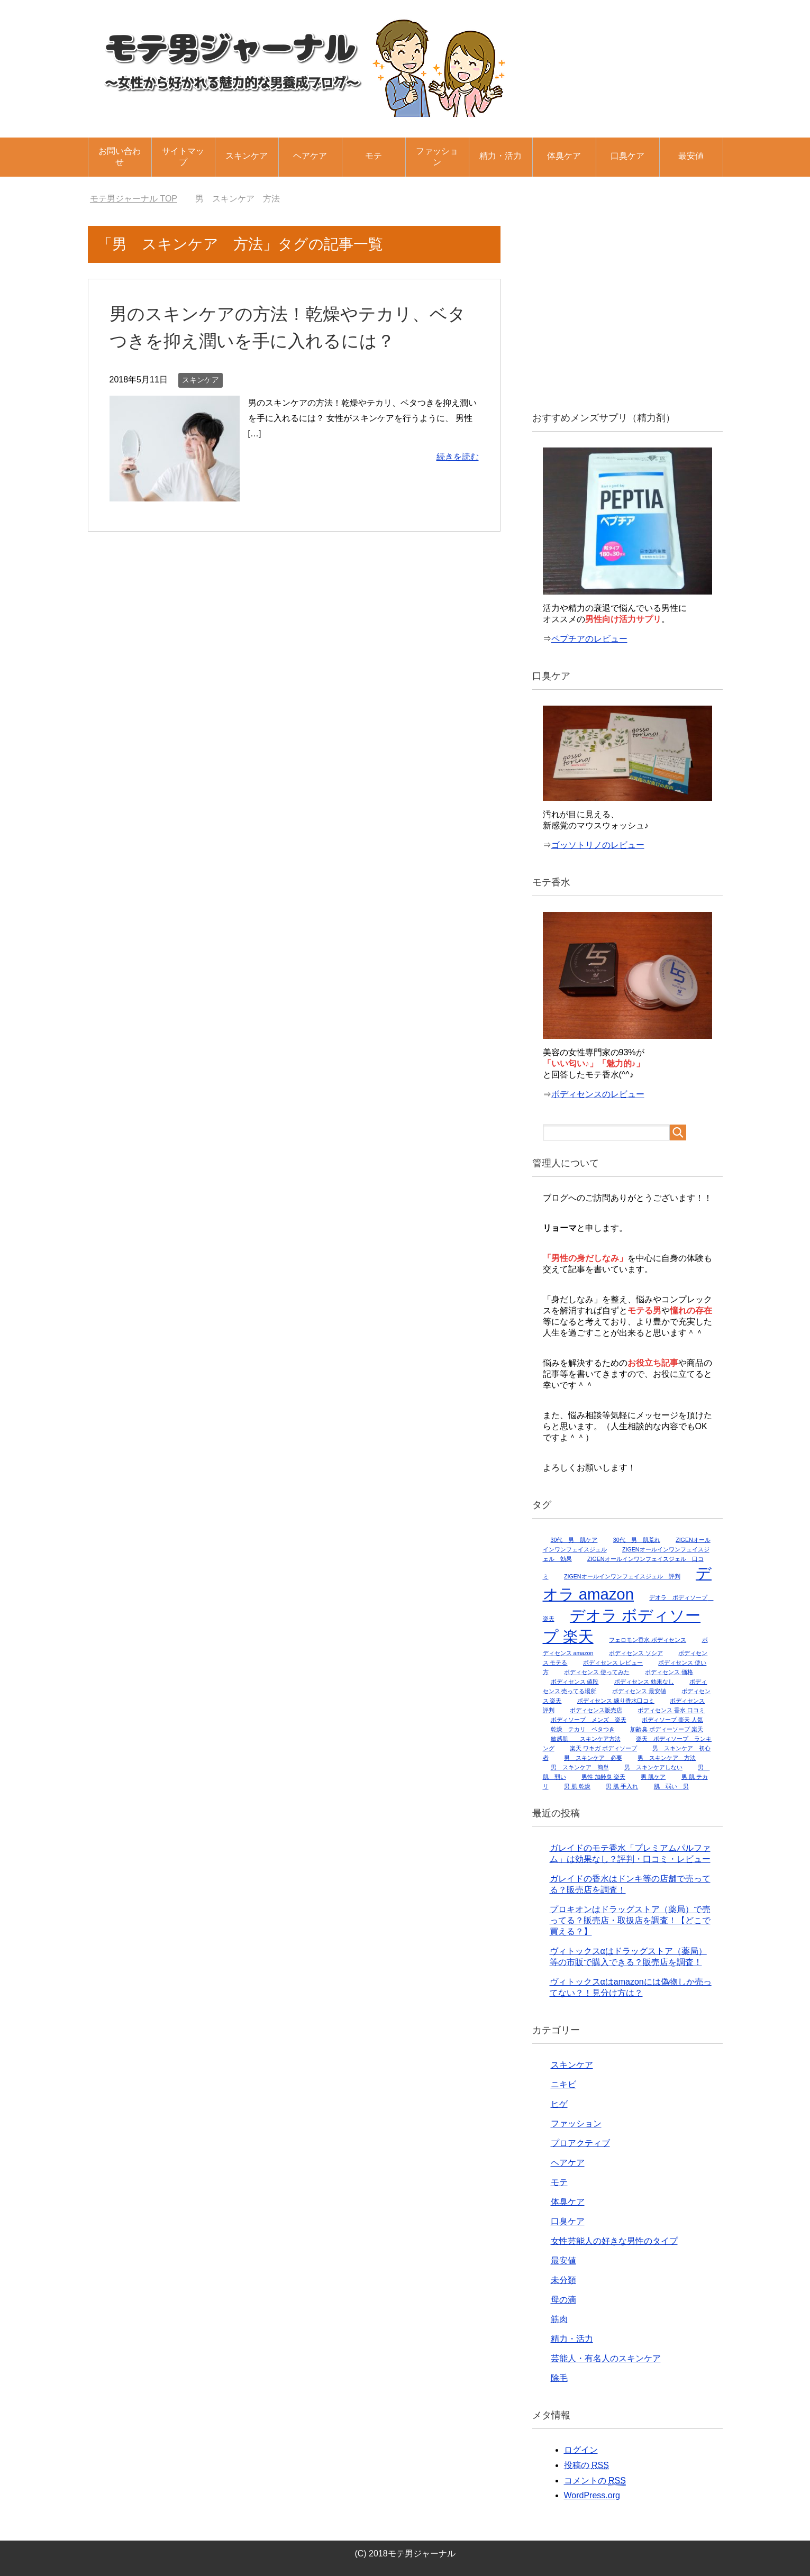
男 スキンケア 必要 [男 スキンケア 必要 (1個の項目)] (593, 1758)
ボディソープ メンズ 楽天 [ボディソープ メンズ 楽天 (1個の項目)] (588, 1719)
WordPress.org (592, 2495)
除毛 (559, 2377)
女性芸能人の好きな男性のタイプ (614, 2240)
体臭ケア (564, 155)
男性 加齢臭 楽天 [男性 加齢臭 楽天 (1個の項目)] (603, 1777)
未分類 (563, 2280)
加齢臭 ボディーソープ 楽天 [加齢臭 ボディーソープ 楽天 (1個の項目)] (666, 1729)
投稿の (586, 2465)
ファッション (437, 157)
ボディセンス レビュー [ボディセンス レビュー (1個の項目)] (613, 1662)
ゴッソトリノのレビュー (597, 845)
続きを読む (457, 456)
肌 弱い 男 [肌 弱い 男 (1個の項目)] (671, 1786)
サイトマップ (183, 157)
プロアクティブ (580, 2143)
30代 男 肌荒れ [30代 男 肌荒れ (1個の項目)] (636, 1540)
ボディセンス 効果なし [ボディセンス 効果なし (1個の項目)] (644, 1681)
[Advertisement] (627, 311)
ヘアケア (310, 155)
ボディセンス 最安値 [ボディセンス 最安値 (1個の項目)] (639, 1691)
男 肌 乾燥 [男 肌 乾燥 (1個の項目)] (577, 1786)
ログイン (581, 2449)
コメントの (595, 2481)
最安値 (691, 155)
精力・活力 (500, 155)
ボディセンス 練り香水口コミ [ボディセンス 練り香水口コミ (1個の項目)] (615, 1700)
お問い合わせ (119, 157)
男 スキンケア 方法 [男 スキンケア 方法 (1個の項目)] (667, 1758)
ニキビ (563, 2084)
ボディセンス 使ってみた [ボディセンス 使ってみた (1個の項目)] (597, 1672)
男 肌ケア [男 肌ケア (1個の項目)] (653, 1777)
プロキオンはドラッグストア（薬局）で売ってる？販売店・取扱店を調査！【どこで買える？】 (630, 1920)
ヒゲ (559, 2103)
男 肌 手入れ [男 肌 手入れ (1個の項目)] (622, 1786)
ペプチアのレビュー (589, 638)
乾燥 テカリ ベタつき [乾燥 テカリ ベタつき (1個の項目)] (583, 1729)
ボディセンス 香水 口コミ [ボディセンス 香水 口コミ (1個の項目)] (671, 1710)
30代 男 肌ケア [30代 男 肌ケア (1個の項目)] (574, 1540)
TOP (133, 198)
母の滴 (563, 2299)
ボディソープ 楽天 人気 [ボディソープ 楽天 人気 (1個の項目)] (672, 1719)
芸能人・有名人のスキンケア (606, 2358)
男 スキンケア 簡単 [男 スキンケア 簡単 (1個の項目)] (580, 1767)
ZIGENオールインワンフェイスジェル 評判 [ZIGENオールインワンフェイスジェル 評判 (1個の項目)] (622, 1576)
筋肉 (559, 2319)
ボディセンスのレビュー (597, 1094)
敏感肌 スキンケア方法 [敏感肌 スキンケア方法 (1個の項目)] (586, 1738)
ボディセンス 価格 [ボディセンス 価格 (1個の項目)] (669, 1672)
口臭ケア (627, 155)
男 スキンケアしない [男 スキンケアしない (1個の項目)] (653, 1767)
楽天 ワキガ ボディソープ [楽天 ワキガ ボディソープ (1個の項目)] (603, 1748)
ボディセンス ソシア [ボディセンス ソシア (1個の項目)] (636, 1653)
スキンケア (246, 155)
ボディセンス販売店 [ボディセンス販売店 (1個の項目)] (596, 1710)
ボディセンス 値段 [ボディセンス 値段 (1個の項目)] (575, 1681)
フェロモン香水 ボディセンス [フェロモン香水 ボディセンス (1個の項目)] (647, 1640)
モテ (373, 155)
